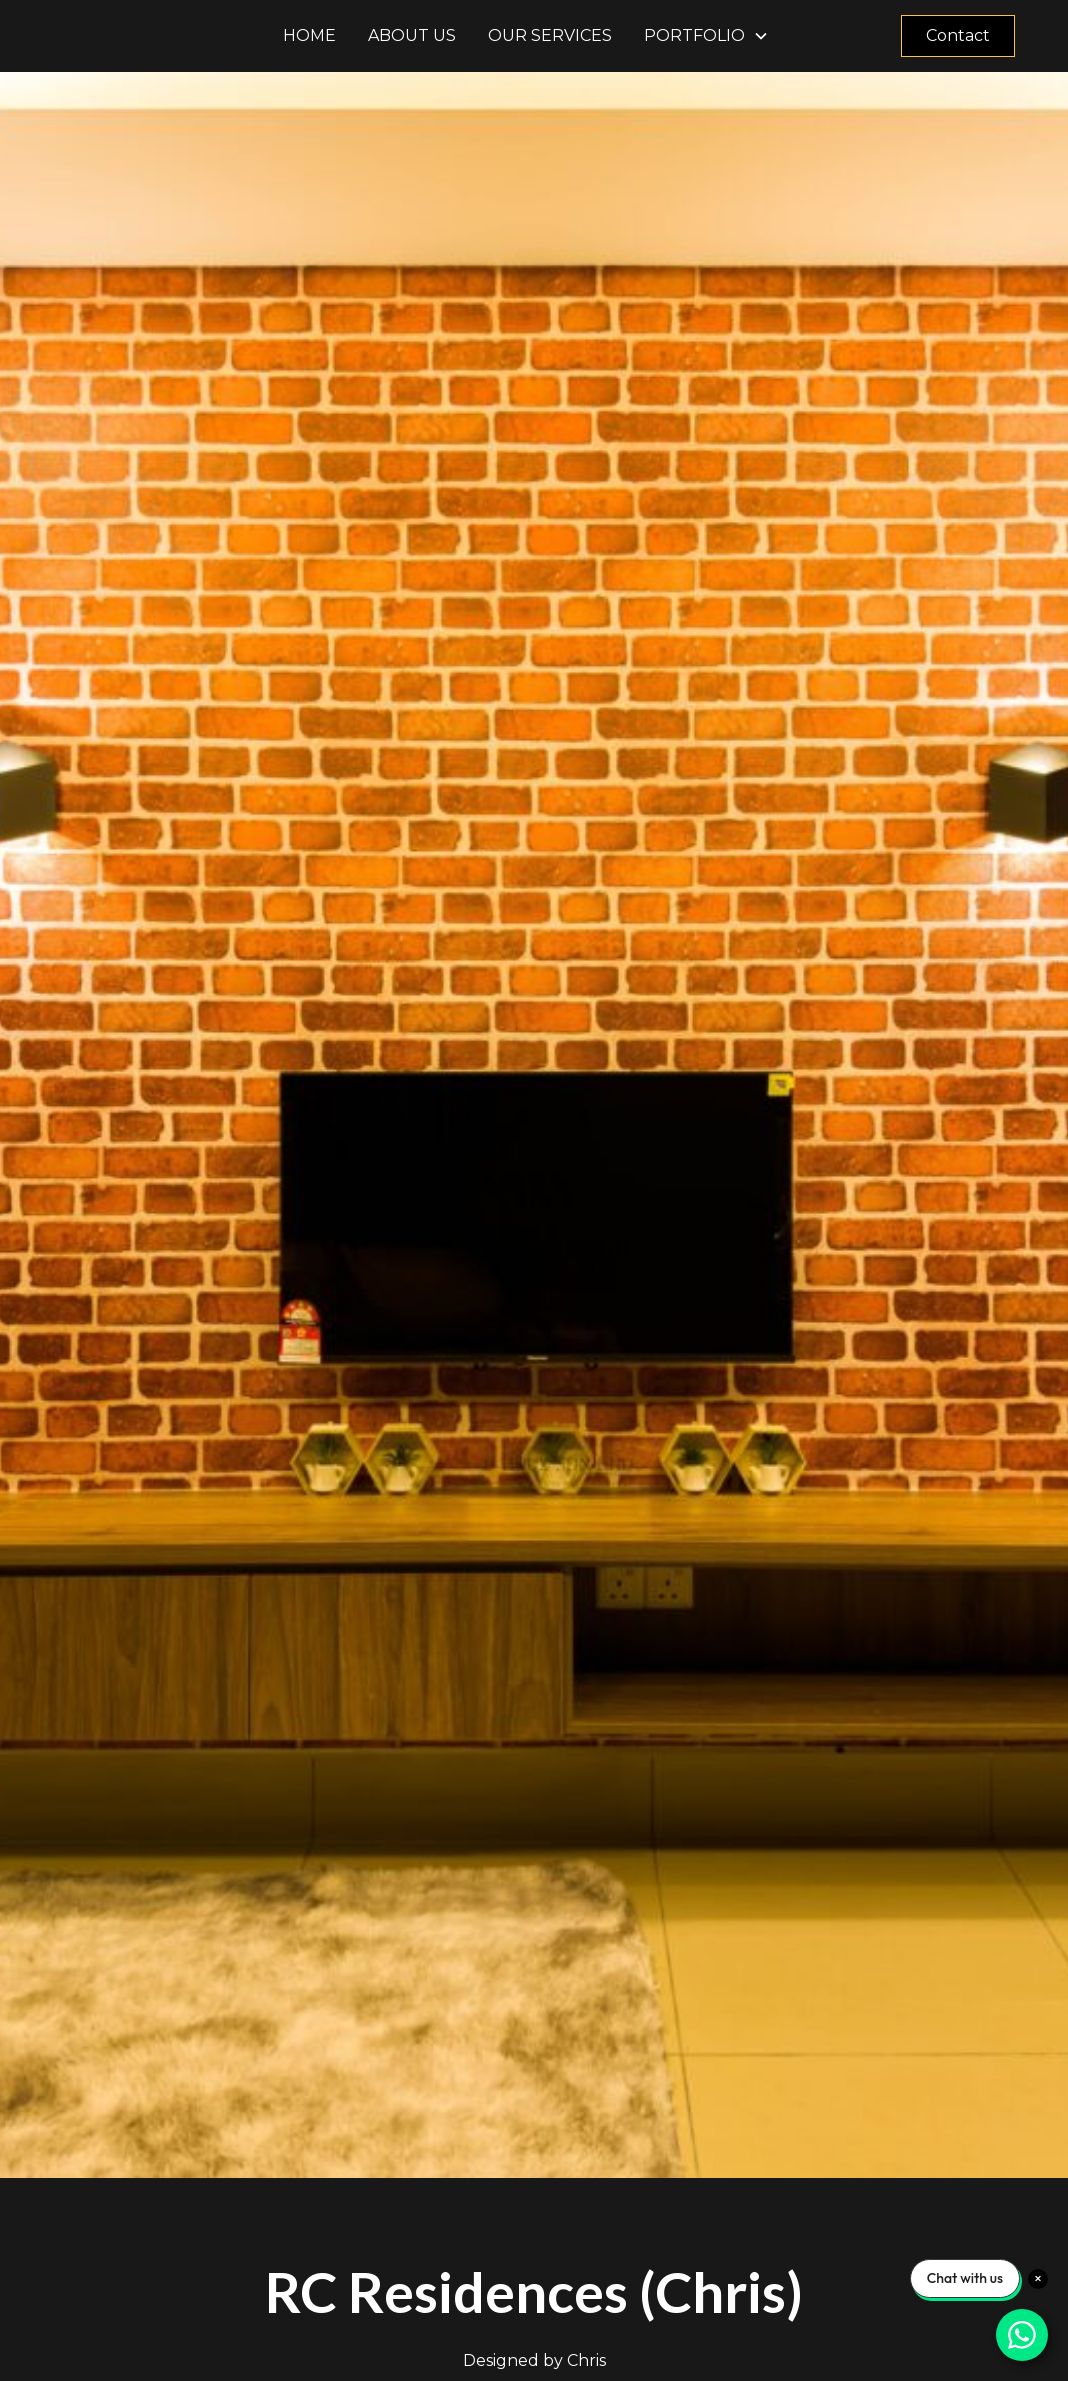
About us (412, 35)
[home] (160, 36)
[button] (706, 36)
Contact (958, 35)
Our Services (550, 35)
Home (309, 35)
